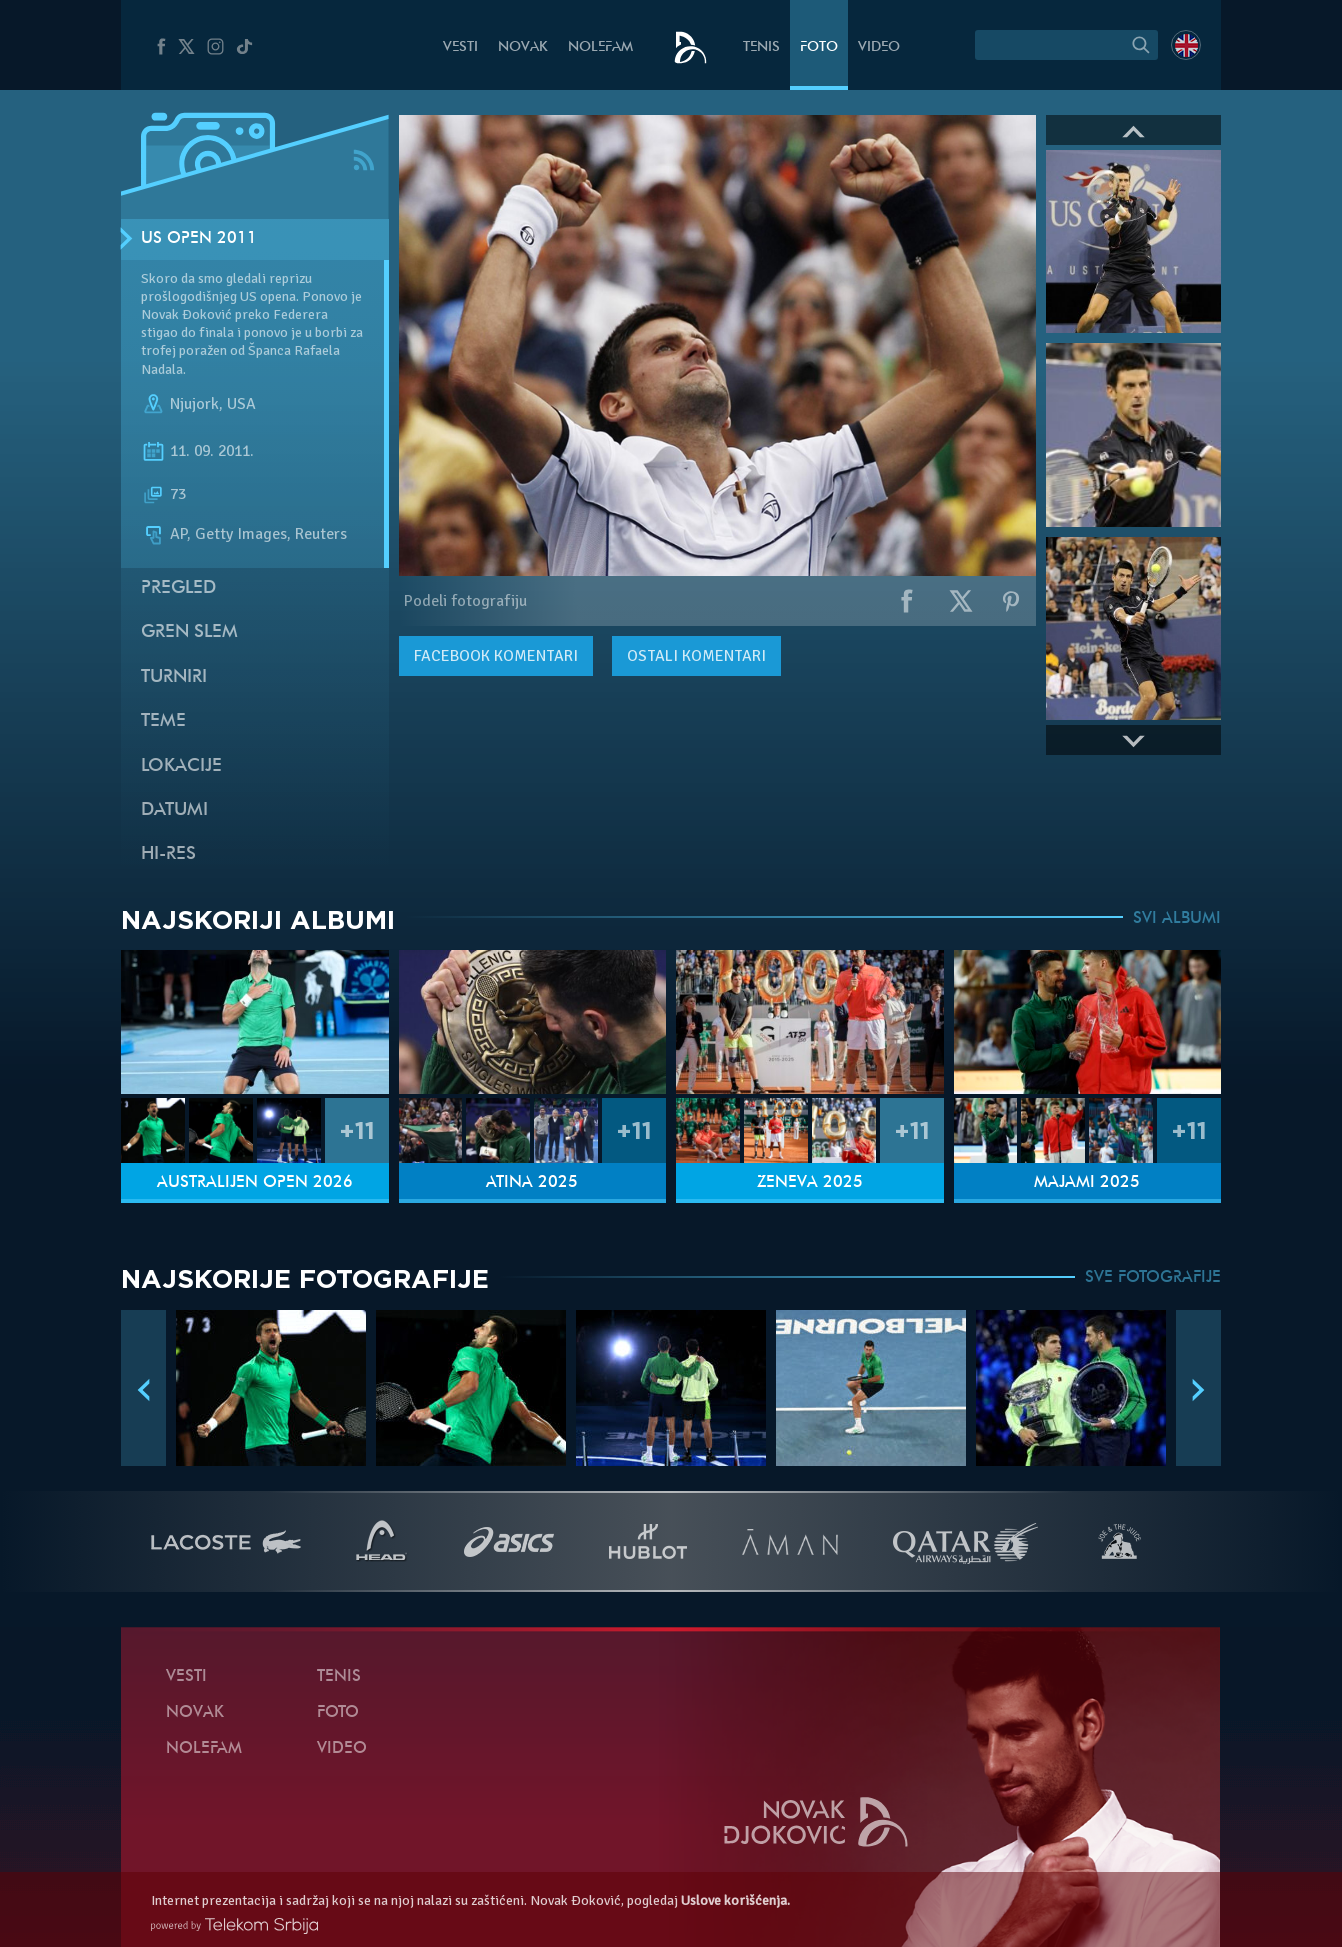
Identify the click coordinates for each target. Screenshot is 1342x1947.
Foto (819, 47)
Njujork (194, 404)
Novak (523, 47)
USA (241, 404)
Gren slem (189, 632)
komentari (496, 656)
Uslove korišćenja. (735, 1900)
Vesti (460, 47)
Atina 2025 (532, 1183)
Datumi (174, 810)
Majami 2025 (1087, 1183)
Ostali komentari (696, 656)
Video (879, 47)
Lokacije (181, 766)
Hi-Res (168, 854)
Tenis (761, 47)
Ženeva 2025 (810, 1183)
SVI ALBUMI (1177, 919)
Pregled (178, 588)
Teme (163, 721)
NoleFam (600, 47)
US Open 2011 (199, 239)
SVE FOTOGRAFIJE (1153, 1278)
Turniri (174, 677)
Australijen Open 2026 (255, 1183)
